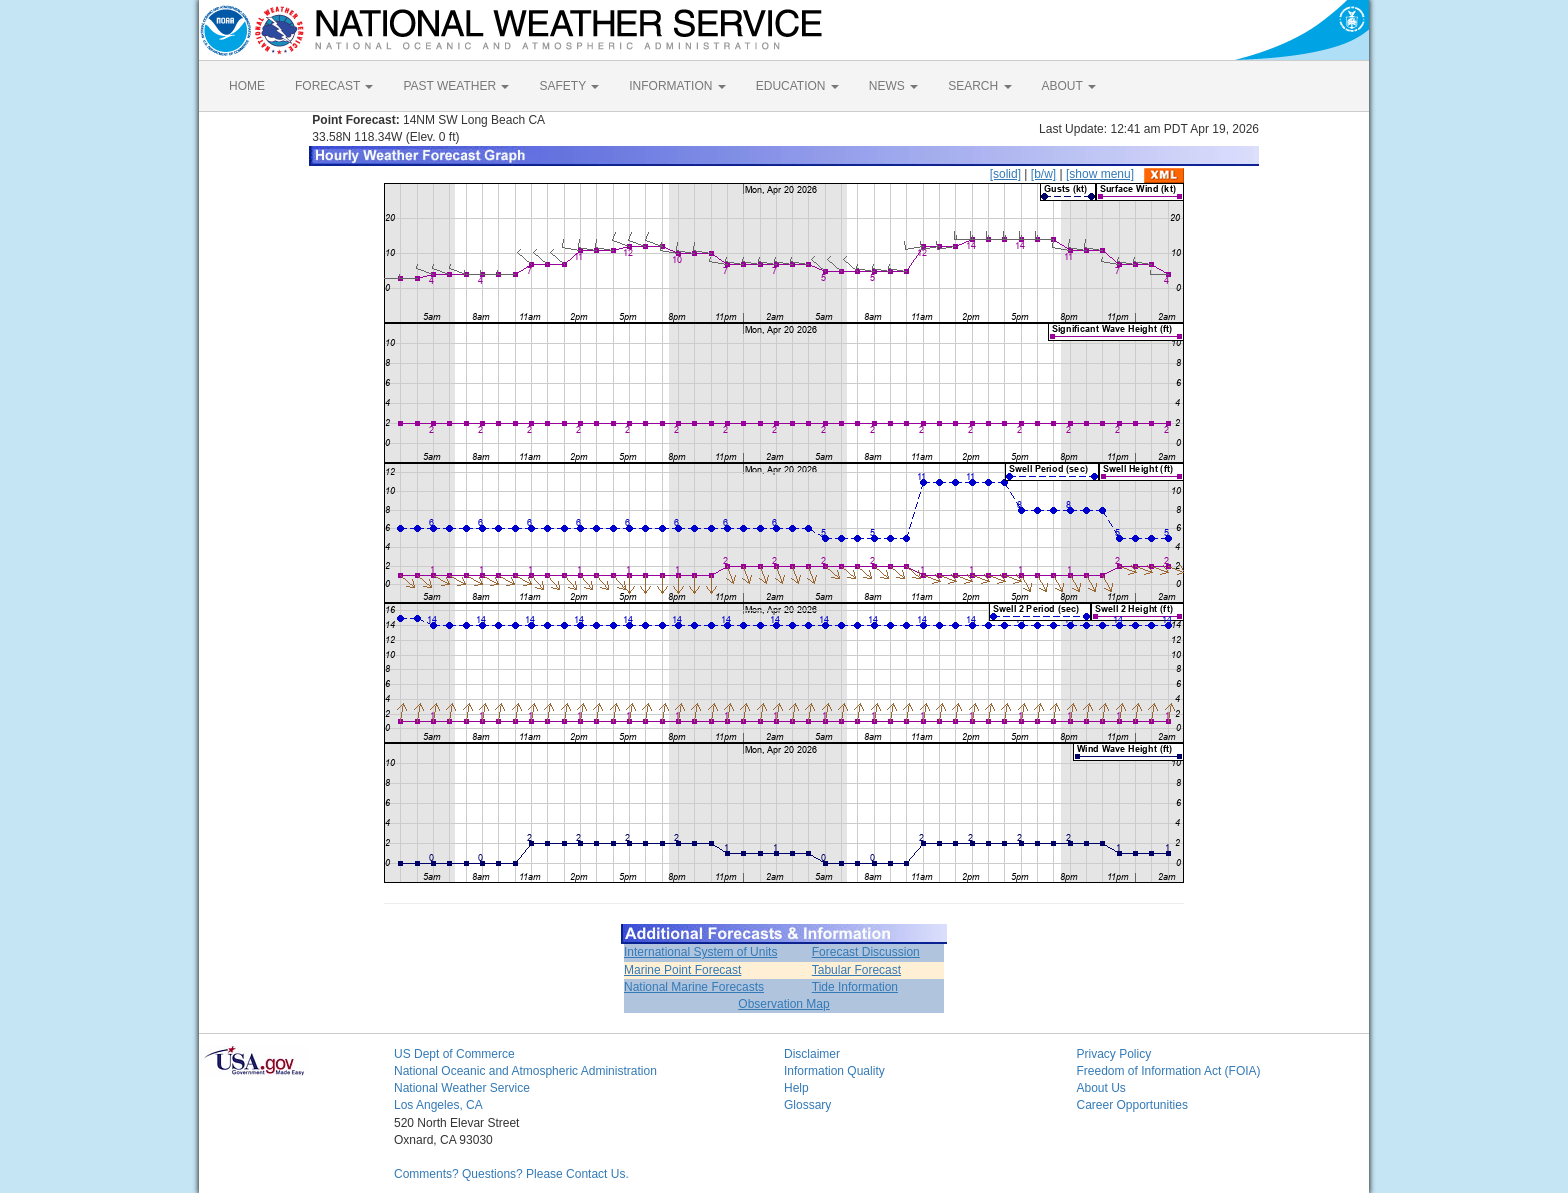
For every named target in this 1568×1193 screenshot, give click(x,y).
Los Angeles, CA (438, 1105)
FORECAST (334, 86)
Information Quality (834, 1071)
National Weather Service (462, 1088)
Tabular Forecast (856, 970)
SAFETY (569, 86)
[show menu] (1100, 174)
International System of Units (700, 952)
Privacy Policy (1114, 1054)
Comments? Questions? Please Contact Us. (511, 1174)
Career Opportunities (1132, 1105)
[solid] (1005, 174)
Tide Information (855, 987)
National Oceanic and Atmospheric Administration (525, 1071)
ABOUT (1069, 86)
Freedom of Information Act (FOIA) (1169, 1071)
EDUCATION (797, 86)
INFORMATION (677, 86)
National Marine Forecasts (694, 987)
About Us (1101, 1088)
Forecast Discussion (866, 952)
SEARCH (979, 86)
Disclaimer (812, 1054)
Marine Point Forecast (682, 970)
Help (796, 1088)
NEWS (893, 86)
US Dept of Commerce (454, 1054)
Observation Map (783, 1004)
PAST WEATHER (456, 86)
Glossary (807, 1105)
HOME (247, 86)
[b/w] (1043, 174)
